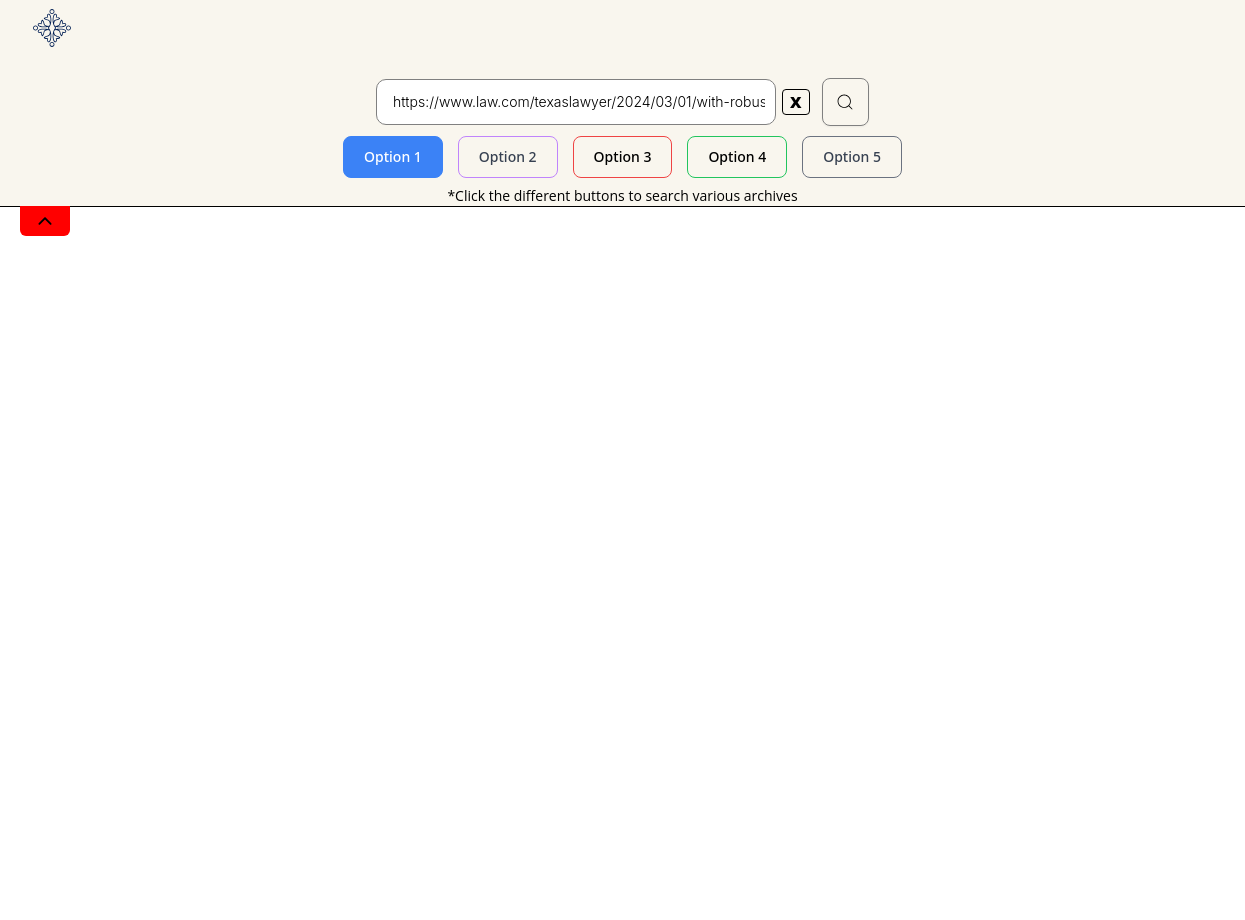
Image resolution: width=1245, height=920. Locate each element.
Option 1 (393, 156)
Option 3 (623, 156)
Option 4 (737, 156)
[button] (846, 102)
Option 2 (508, 156)
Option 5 (852, 156)
